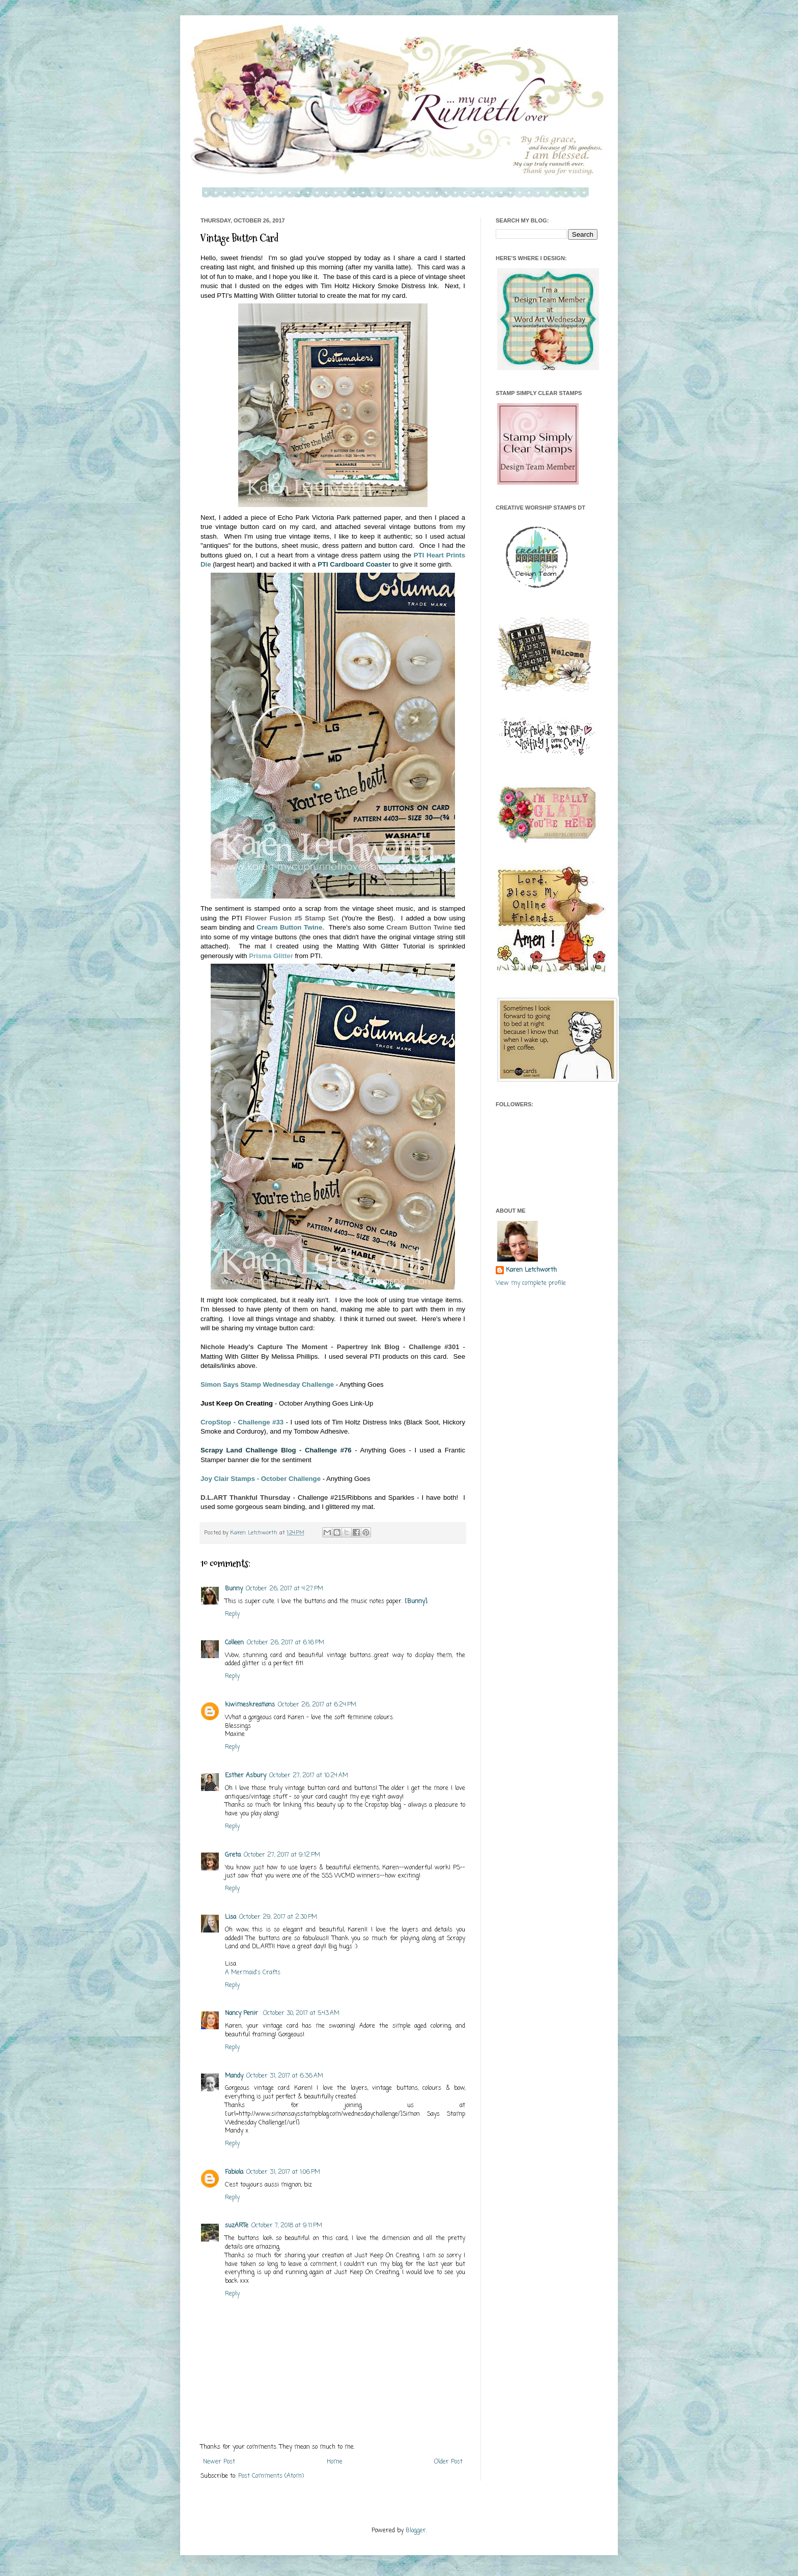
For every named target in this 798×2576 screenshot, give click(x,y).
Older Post (448, 2462)
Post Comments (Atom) (271, 2476)
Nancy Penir (242, 2013)
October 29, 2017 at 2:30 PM (278, 1917)
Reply (232, 1614)
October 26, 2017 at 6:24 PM (317, 1705)
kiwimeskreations (250, 1705)
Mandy (234, 2076)
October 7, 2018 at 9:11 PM (286, 2225)
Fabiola (234, 2172)
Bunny (234, 1588)
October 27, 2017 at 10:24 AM (308, 1775)
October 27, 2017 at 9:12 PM (282, 1855)
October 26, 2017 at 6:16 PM (285, 1642)
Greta (233, 1855)
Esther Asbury (245, 1775)
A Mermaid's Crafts (252, 1972)
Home (335, 2462)
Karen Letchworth (255, 1533)
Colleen (234, 1642)
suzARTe (236, 2225)
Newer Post (219, 2462)
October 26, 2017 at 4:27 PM (284, 1588)
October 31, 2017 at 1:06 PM (283, 2172)
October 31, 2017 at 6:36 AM (284, 2076)
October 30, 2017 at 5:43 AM (301, 2013)
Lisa (230, 1917)
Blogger (416, 2530)
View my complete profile (531, 1283)
